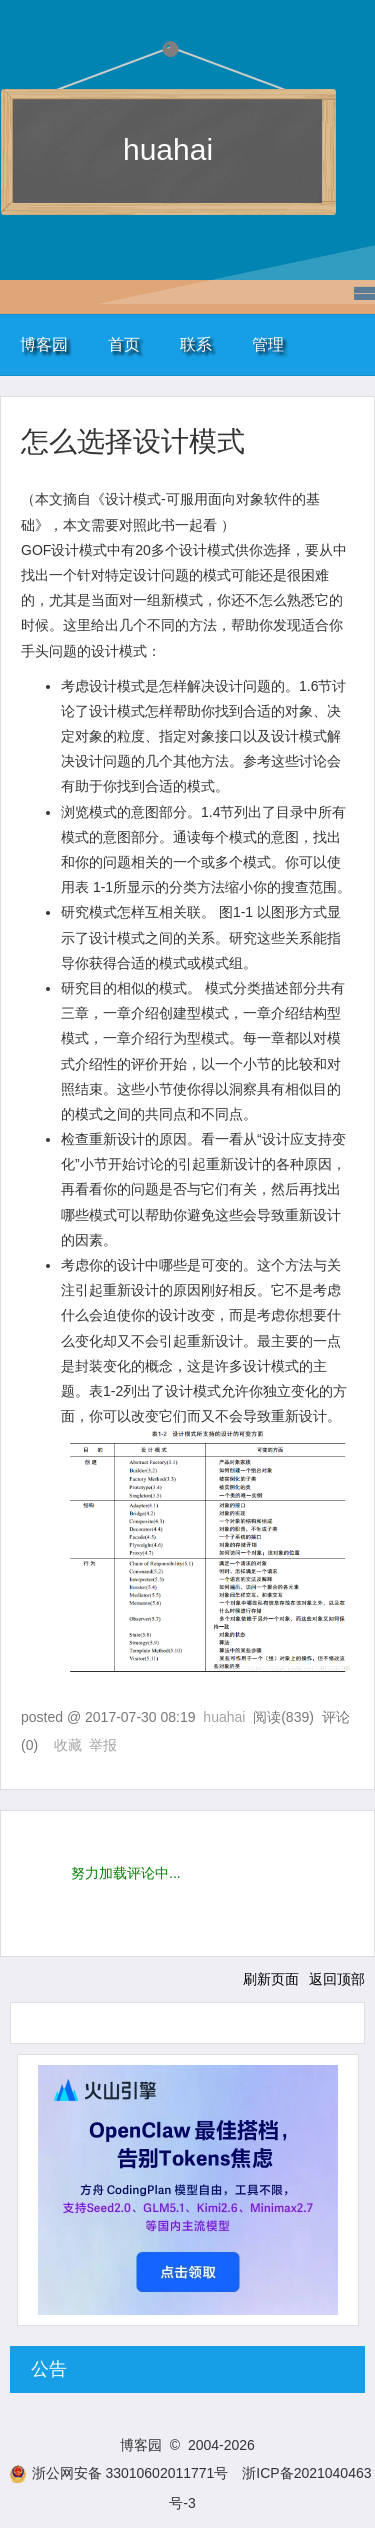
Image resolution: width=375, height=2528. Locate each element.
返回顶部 (337, 1979)
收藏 (68, 1745)
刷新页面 (271, 1979)
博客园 (44, 344)
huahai (168, 149)
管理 (268, 344)
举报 (103, 1745)
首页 (124, 344)
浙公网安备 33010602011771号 (119, 2473)
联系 (196, 344)
